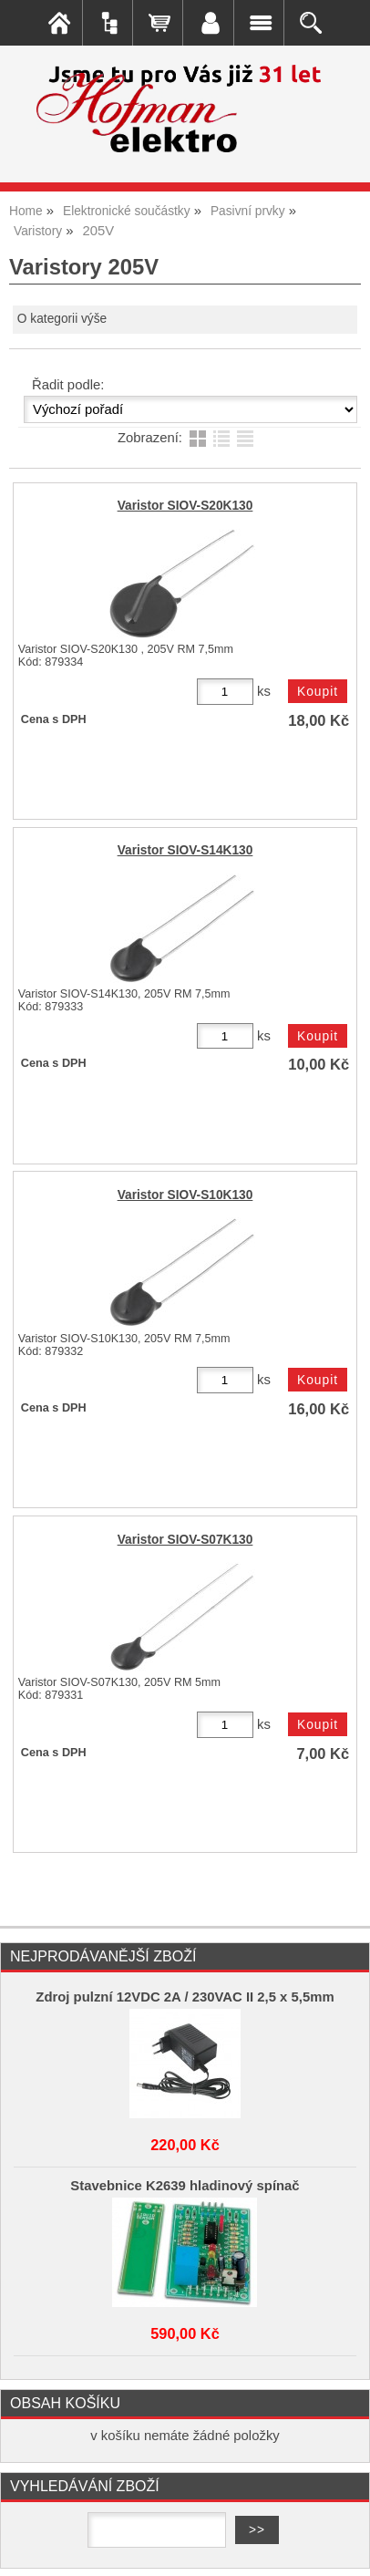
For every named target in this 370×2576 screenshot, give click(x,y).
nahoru (342, 2548)
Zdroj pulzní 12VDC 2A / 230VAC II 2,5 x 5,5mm (185, 1997)
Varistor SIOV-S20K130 (185, 505)
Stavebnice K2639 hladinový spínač (184, 2185)
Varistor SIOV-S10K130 (185, 1195)
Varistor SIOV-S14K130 (185, 850)
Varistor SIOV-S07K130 (185, 1540)
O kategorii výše (62, 319)
